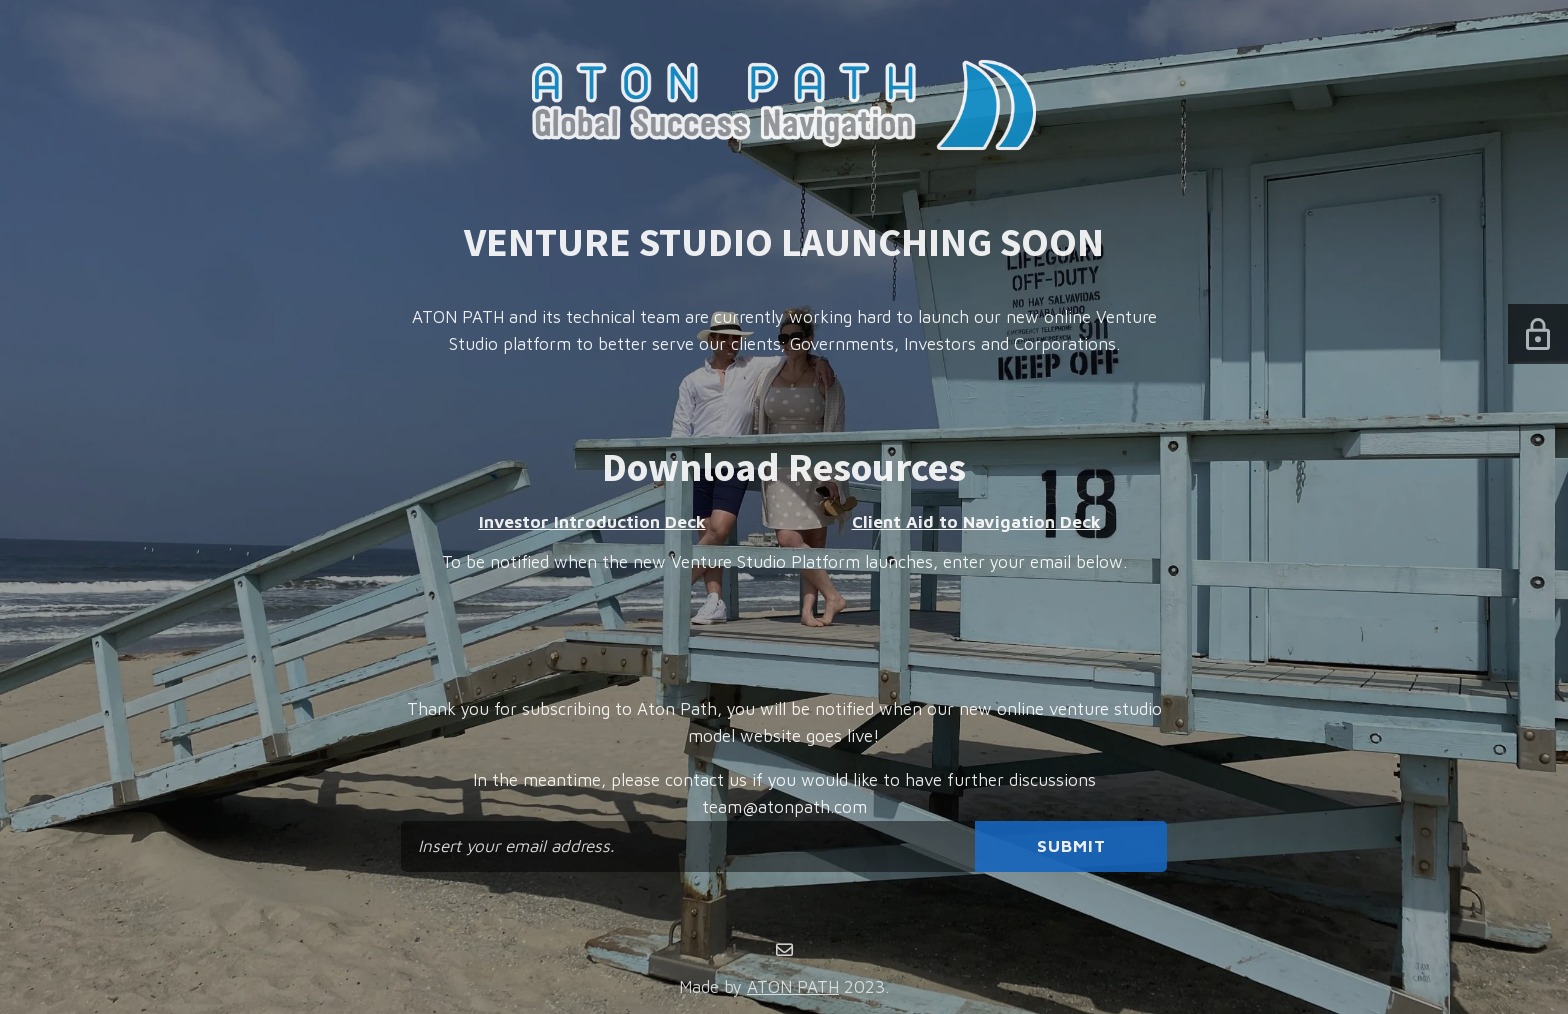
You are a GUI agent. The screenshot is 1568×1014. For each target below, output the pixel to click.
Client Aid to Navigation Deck (976, 522)
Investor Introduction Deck (592, 522)
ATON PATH (793, 987)
